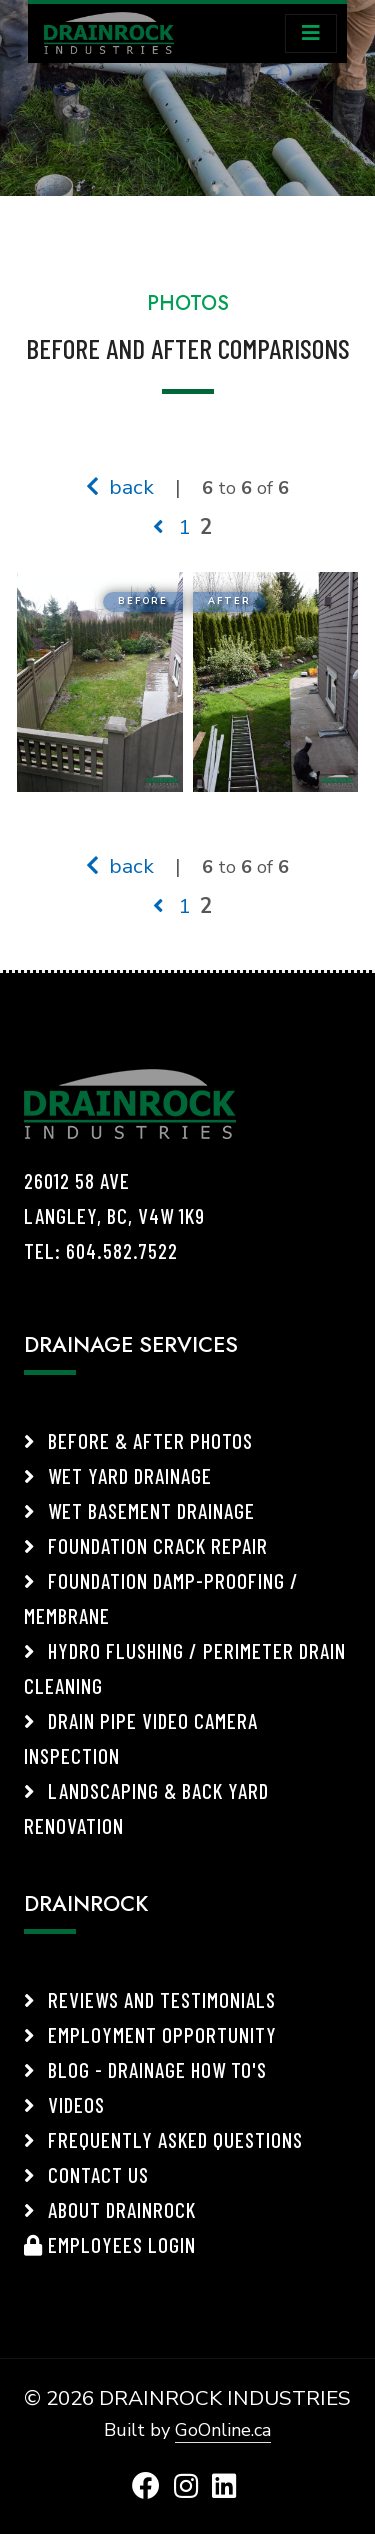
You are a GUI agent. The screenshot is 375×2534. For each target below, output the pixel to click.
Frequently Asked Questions (163, 2139)
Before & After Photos (138, 1440)
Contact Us (86, 2174)
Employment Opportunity (150, 2034)
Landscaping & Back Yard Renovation (146, 1808)
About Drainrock (110, 2209)
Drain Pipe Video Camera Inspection (141, 1738)
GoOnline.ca (223, 2430)
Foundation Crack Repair (146, 1545)
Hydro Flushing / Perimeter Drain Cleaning (185, 1668)
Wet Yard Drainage (118, 1475)
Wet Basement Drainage (139, 1510)
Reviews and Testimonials (150, 1999)
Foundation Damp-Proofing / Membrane (161, 1598)
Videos (64, 2104)
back (120, 487)
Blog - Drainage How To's (145, 2069)
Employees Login (110, 2244)
